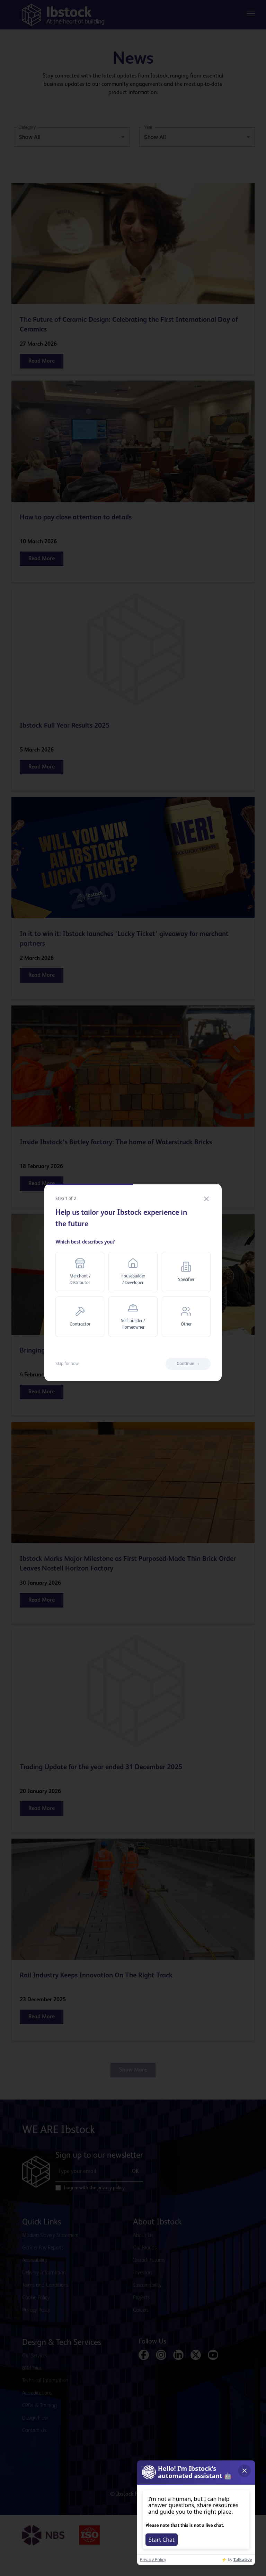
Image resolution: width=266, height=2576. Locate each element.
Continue (188, 1364)
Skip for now (67, 1364)
